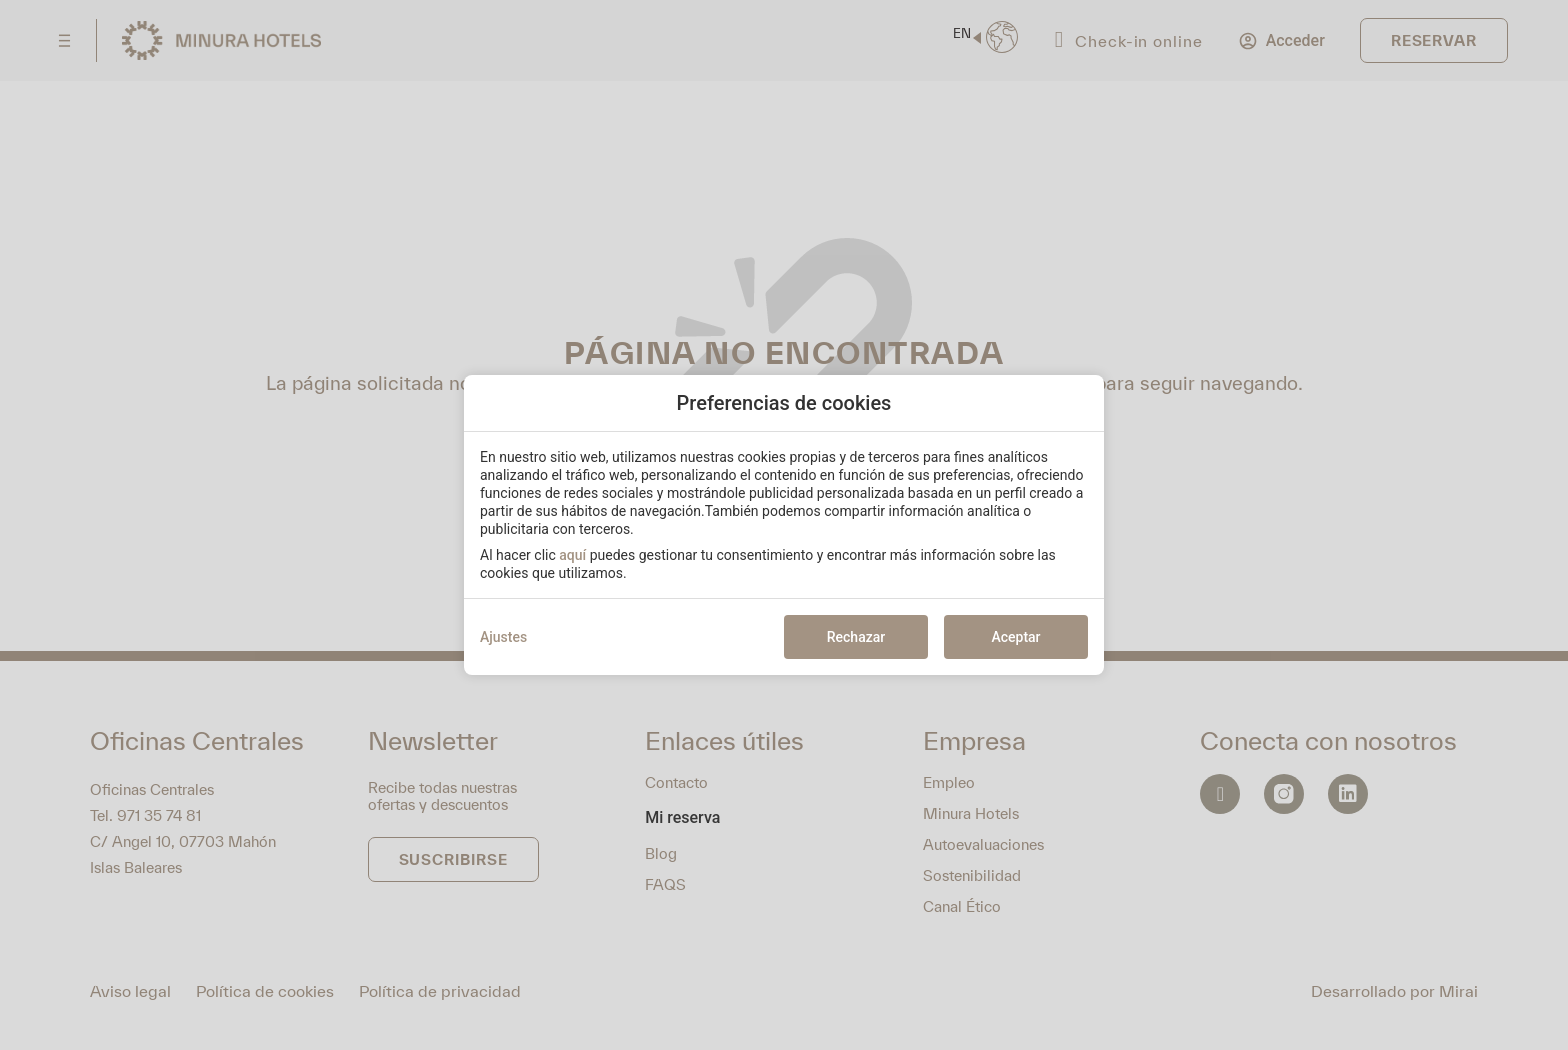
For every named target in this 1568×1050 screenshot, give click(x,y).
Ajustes (503, 637)
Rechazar (856, 637)
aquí (572, 555)
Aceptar (1015, 637)
